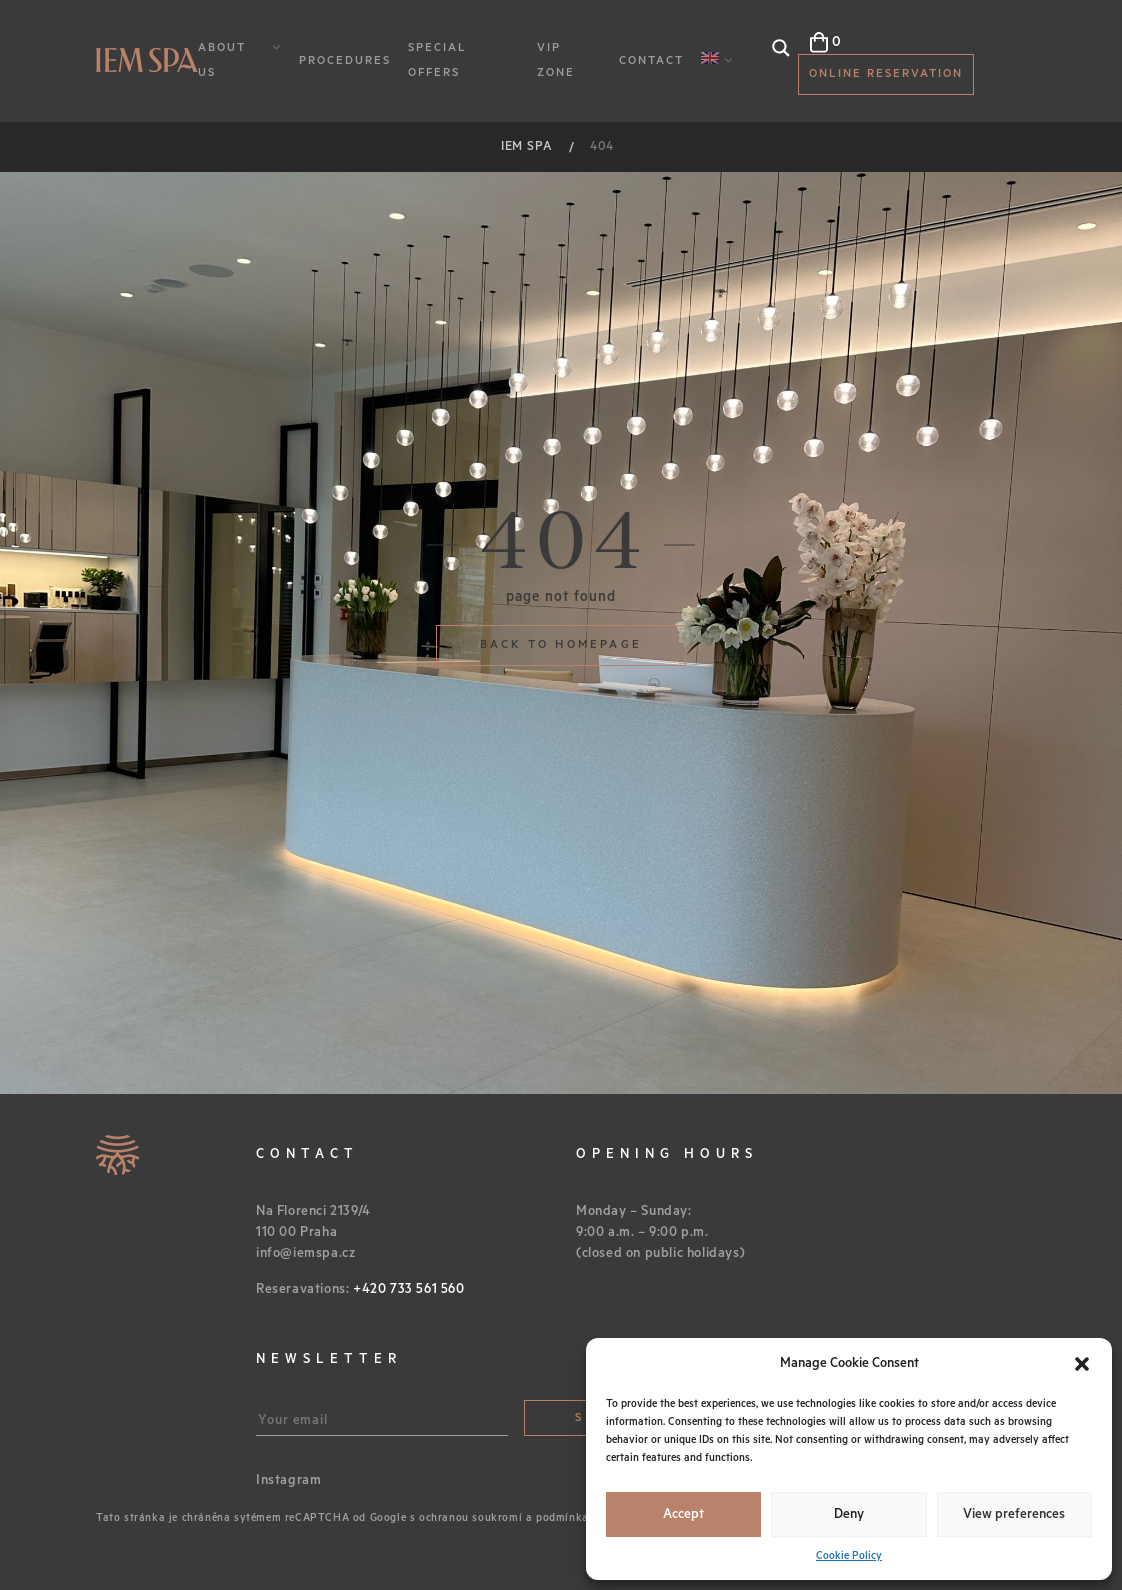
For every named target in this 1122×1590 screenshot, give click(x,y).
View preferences (1014, 1514)
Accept (683, 1514)
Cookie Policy (849, 1556)
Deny (849, 1514)
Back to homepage (561, 644)
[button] (1082, 1364)
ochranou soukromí (470, 1518)
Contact (651, 60)
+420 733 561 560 (409, 1289)
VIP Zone (556, 60)
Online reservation (886, 73)
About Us (222, 60)
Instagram (288, 1480)
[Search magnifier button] (781, 48)
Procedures (345, 60)
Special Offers (437, 60)
